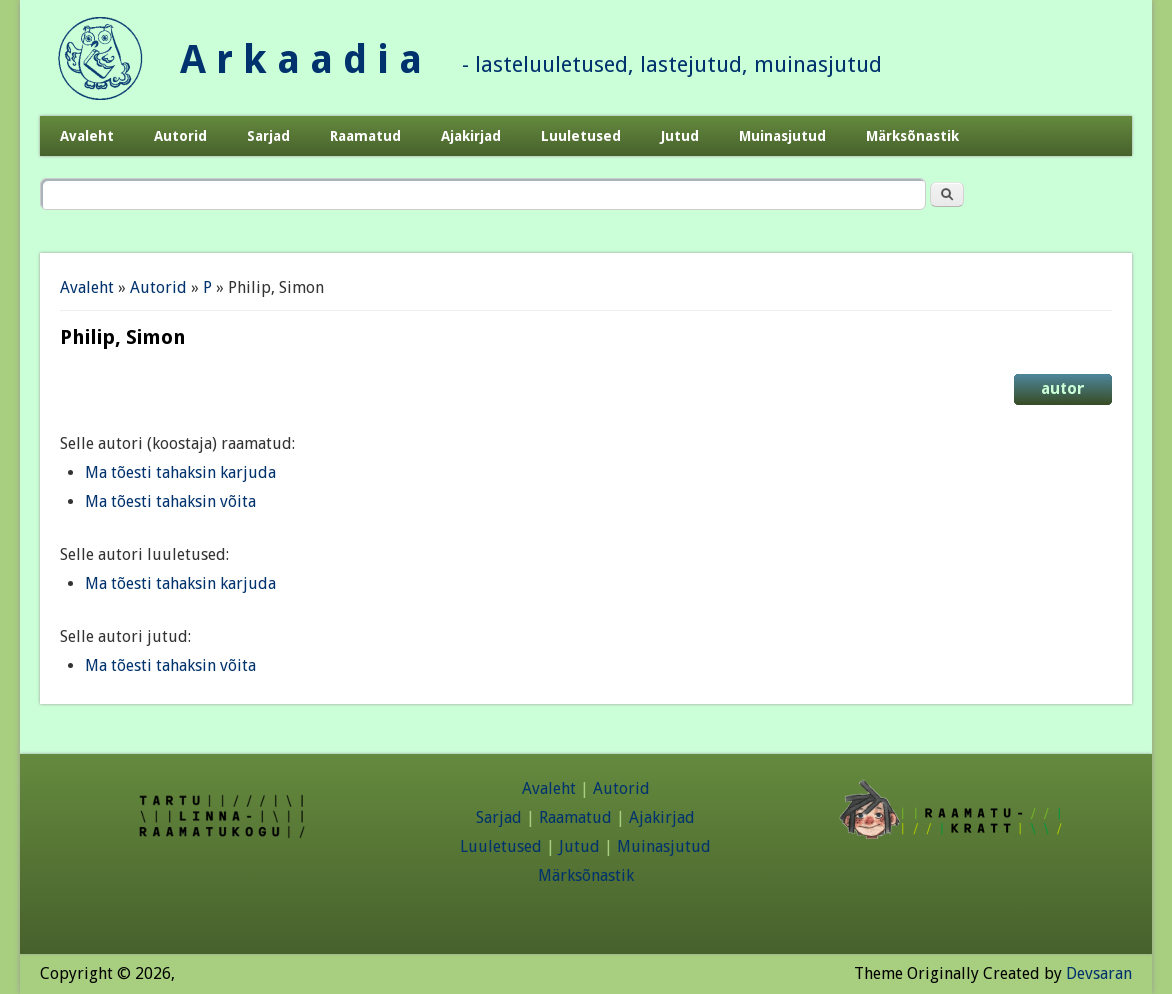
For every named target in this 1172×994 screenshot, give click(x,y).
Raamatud (365, 136)
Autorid (180, 136)
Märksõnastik (912, 136)
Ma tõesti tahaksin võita (170, 501)
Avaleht (87, 136)
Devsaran (1099, 973)
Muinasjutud (782, 136)
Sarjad (268, 136)
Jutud (680, 136)
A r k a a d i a (301, 59)
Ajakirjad (471, 136)
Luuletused (581, 136)
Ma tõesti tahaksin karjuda (180, 472)
